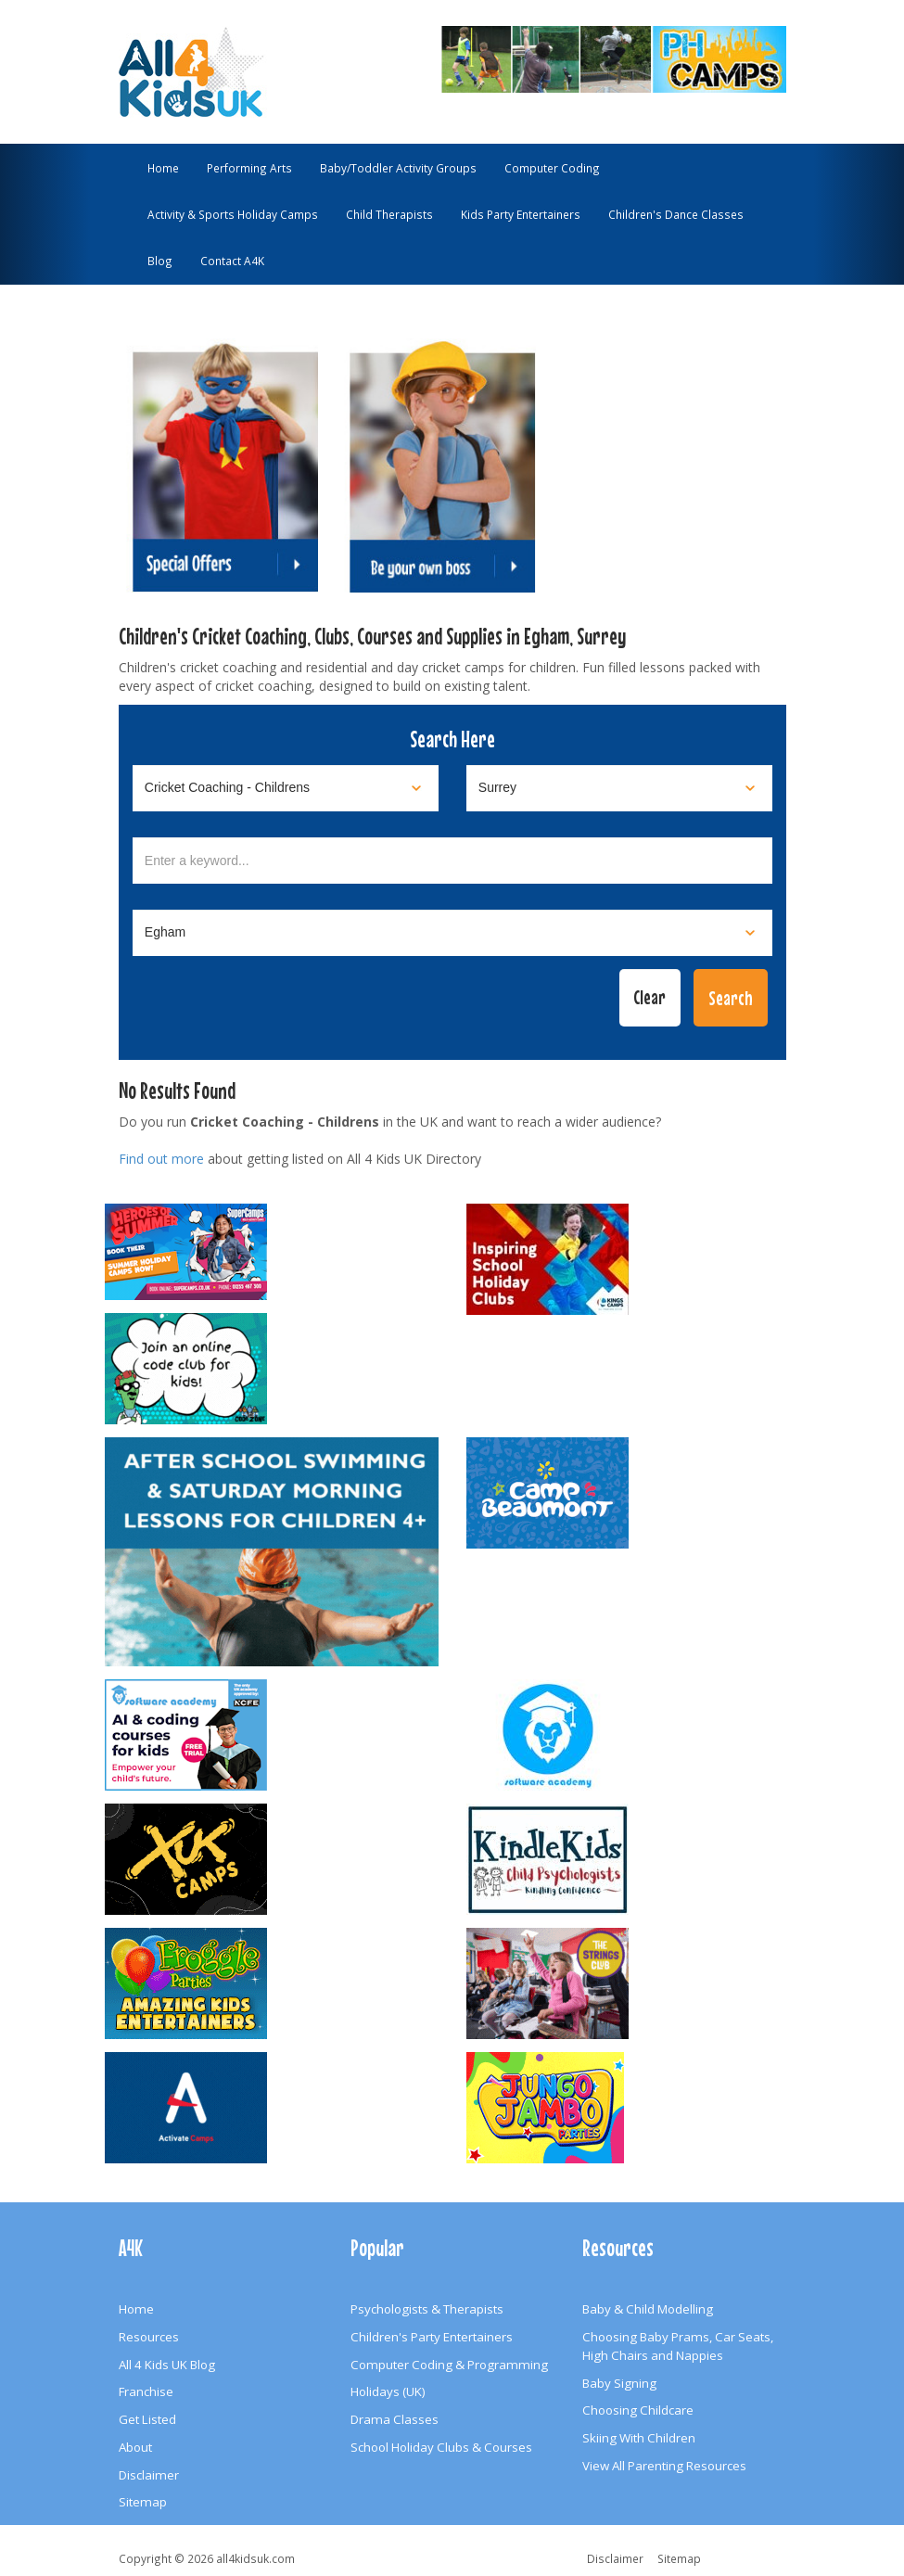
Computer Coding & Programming (449, 2364)
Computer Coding (552, 167)
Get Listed (147, 2419)
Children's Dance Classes (676, 214)
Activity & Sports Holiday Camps (232, 214)
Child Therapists (389, 214)
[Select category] (286, 788)
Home (163, 167)
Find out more (161, 1158)
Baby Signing (619, 2383)
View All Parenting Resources (664, 2465)
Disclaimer (149, 2475)
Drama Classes (394, 2419)
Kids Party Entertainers (520, 214)
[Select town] (452, 933)
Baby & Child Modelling (647, 2309)
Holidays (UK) (388, 2391)
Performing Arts (249, 167)
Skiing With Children (638, 2437)
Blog (159, 260)
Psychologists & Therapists (426, 2309)
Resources (149, 2336)
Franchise (146, 2391)
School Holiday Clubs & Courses (441, 2447)
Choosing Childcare (638, 2410)
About (135, 2447)
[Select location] (619, 788)
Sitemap (143, 2501)
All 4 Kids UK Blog (167, 2364)
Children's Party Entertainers (431, 2336)
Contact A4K (232, 260)
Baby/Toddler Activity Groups (398, 167)
